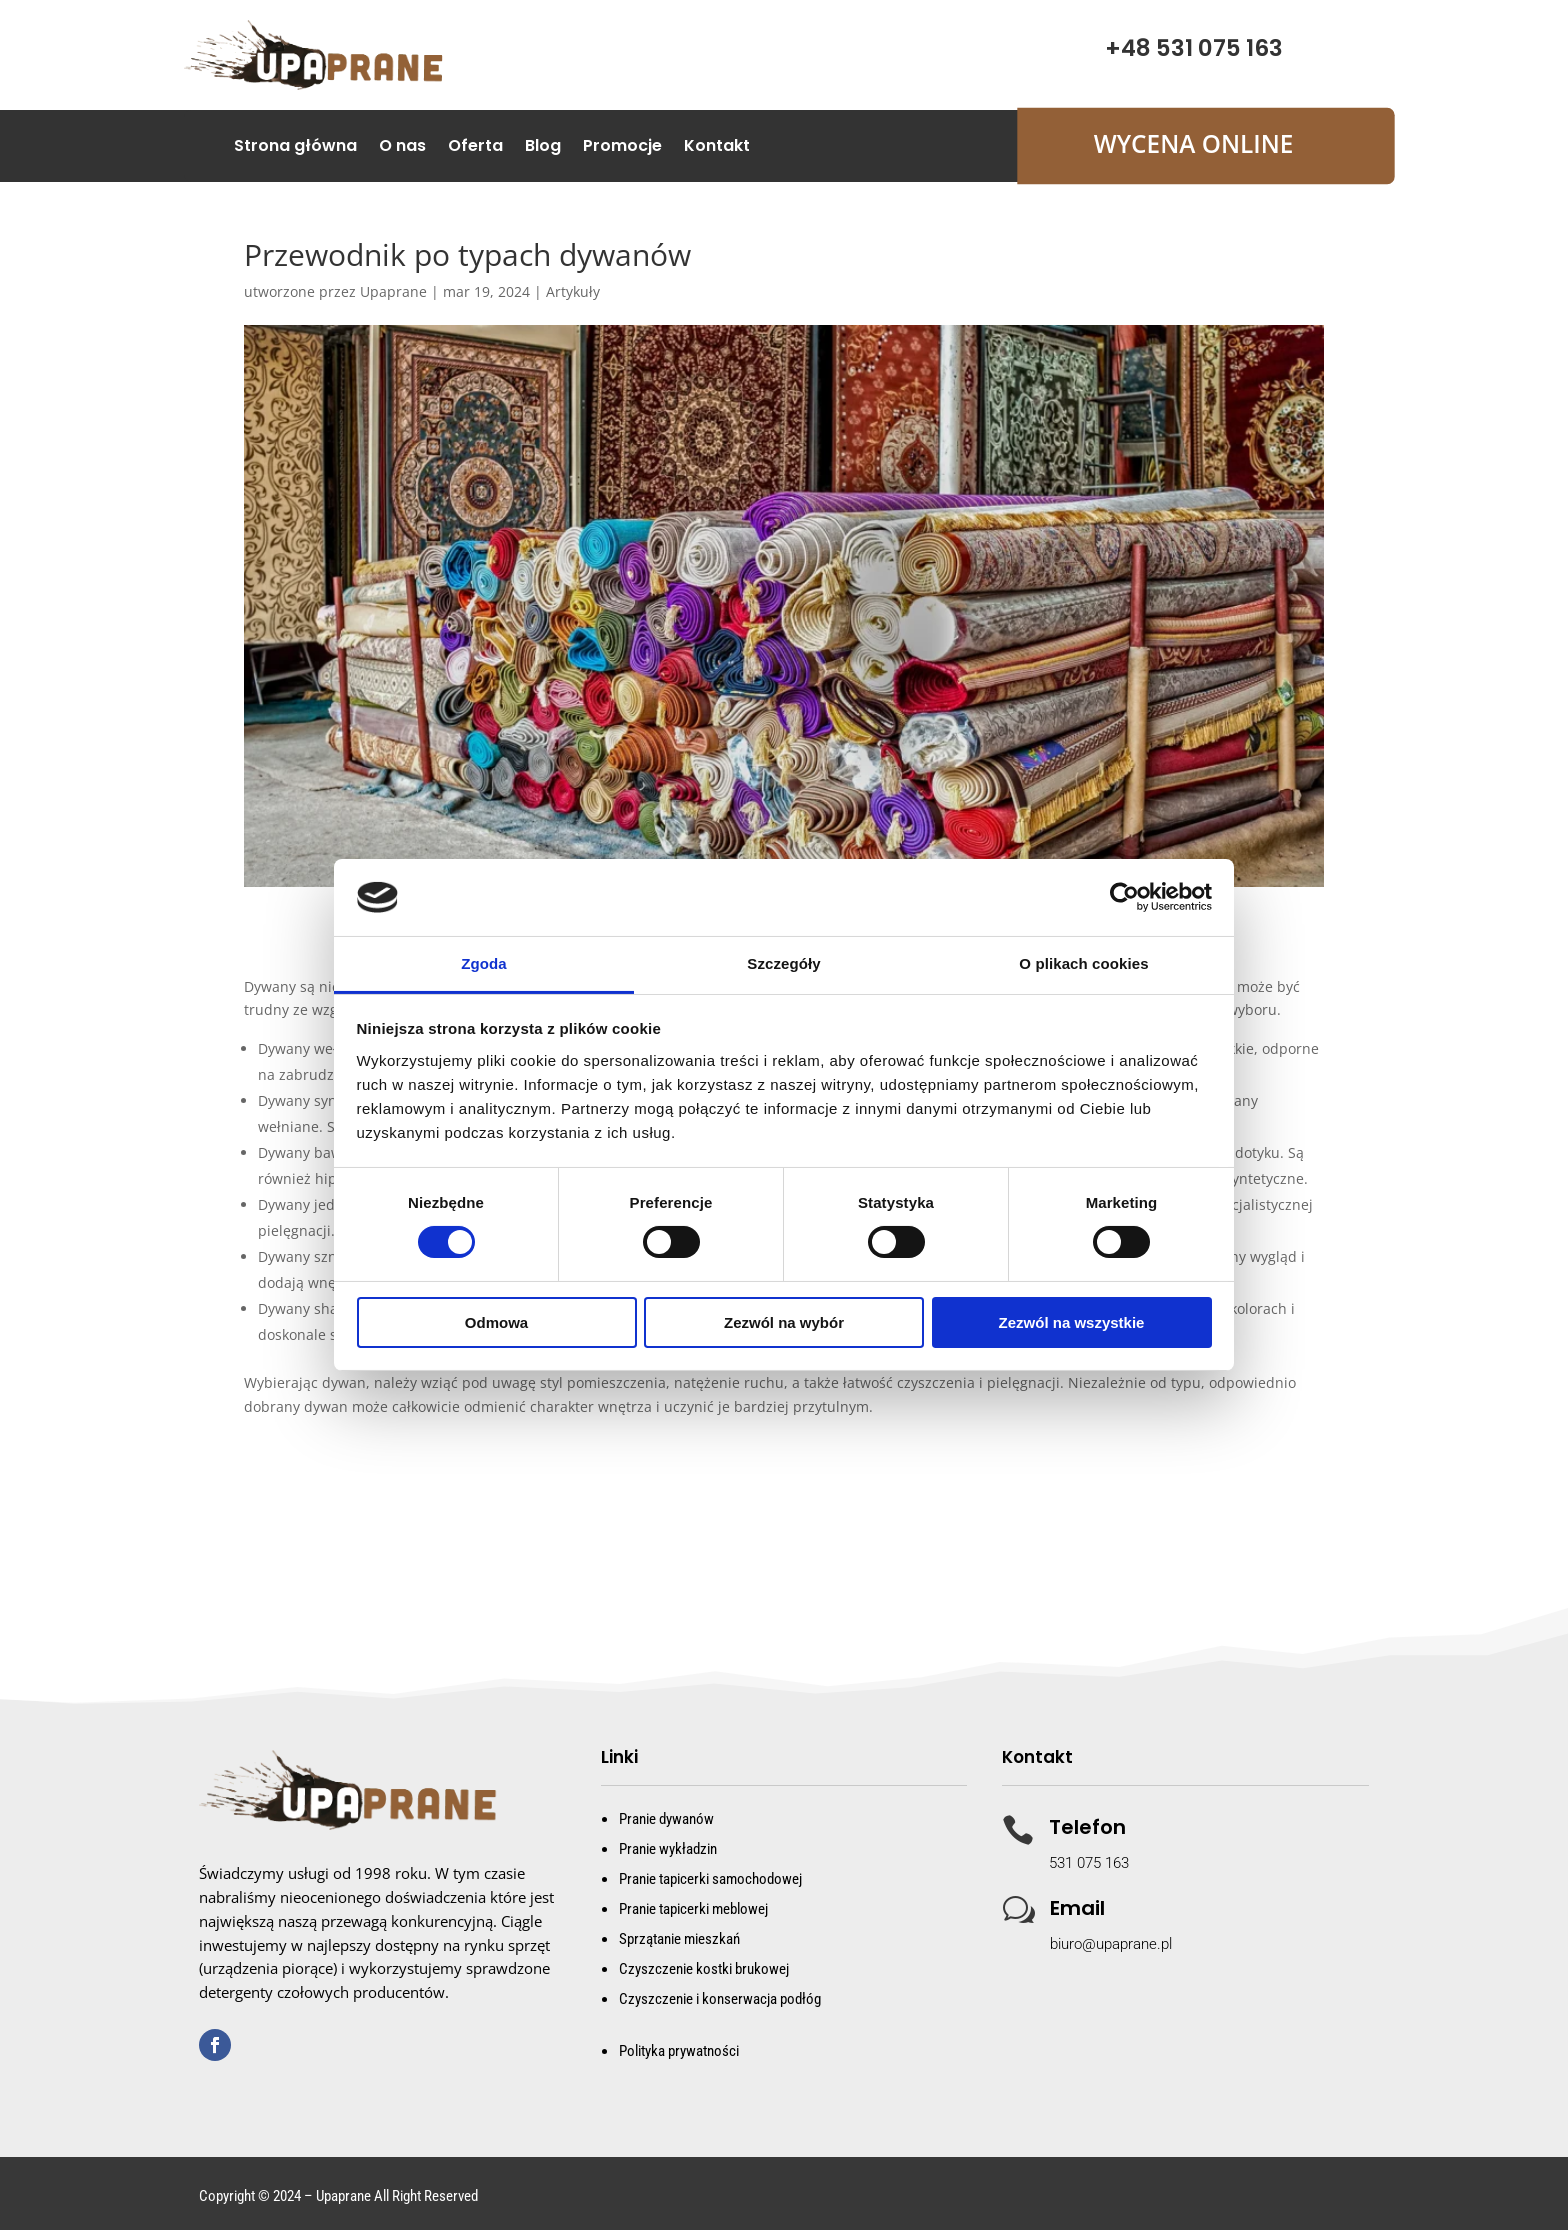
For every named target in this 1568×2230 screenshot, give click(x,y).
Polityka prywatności (679, 2051)
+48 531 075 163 (1194, 48)
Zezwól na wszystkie (1072, 1322)
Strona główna (295, 148)
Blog (543, 148)
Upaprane (393, 291)
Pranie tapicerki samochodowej (710, 1879)
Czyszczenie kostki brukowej (704, 1969)
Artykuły (573, 291)
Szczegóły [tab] (783, 963)
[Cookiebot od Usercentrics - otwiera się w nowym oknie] (1124, 897)
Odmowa (496, 1322)
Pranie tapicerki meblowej (693, 1909)
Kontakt (717, 148)
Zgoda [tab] (484, 963)
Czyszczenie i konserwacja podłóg (720, 1999)
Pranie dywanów (666, 1819)
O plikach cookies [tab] (1083, 963)
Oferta (475, 148)
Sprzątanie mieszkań (679, 1939)
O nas (402, 148)
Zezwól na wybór (784, 1322)
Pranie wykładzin (668, 1849)
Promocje (622, 148)
